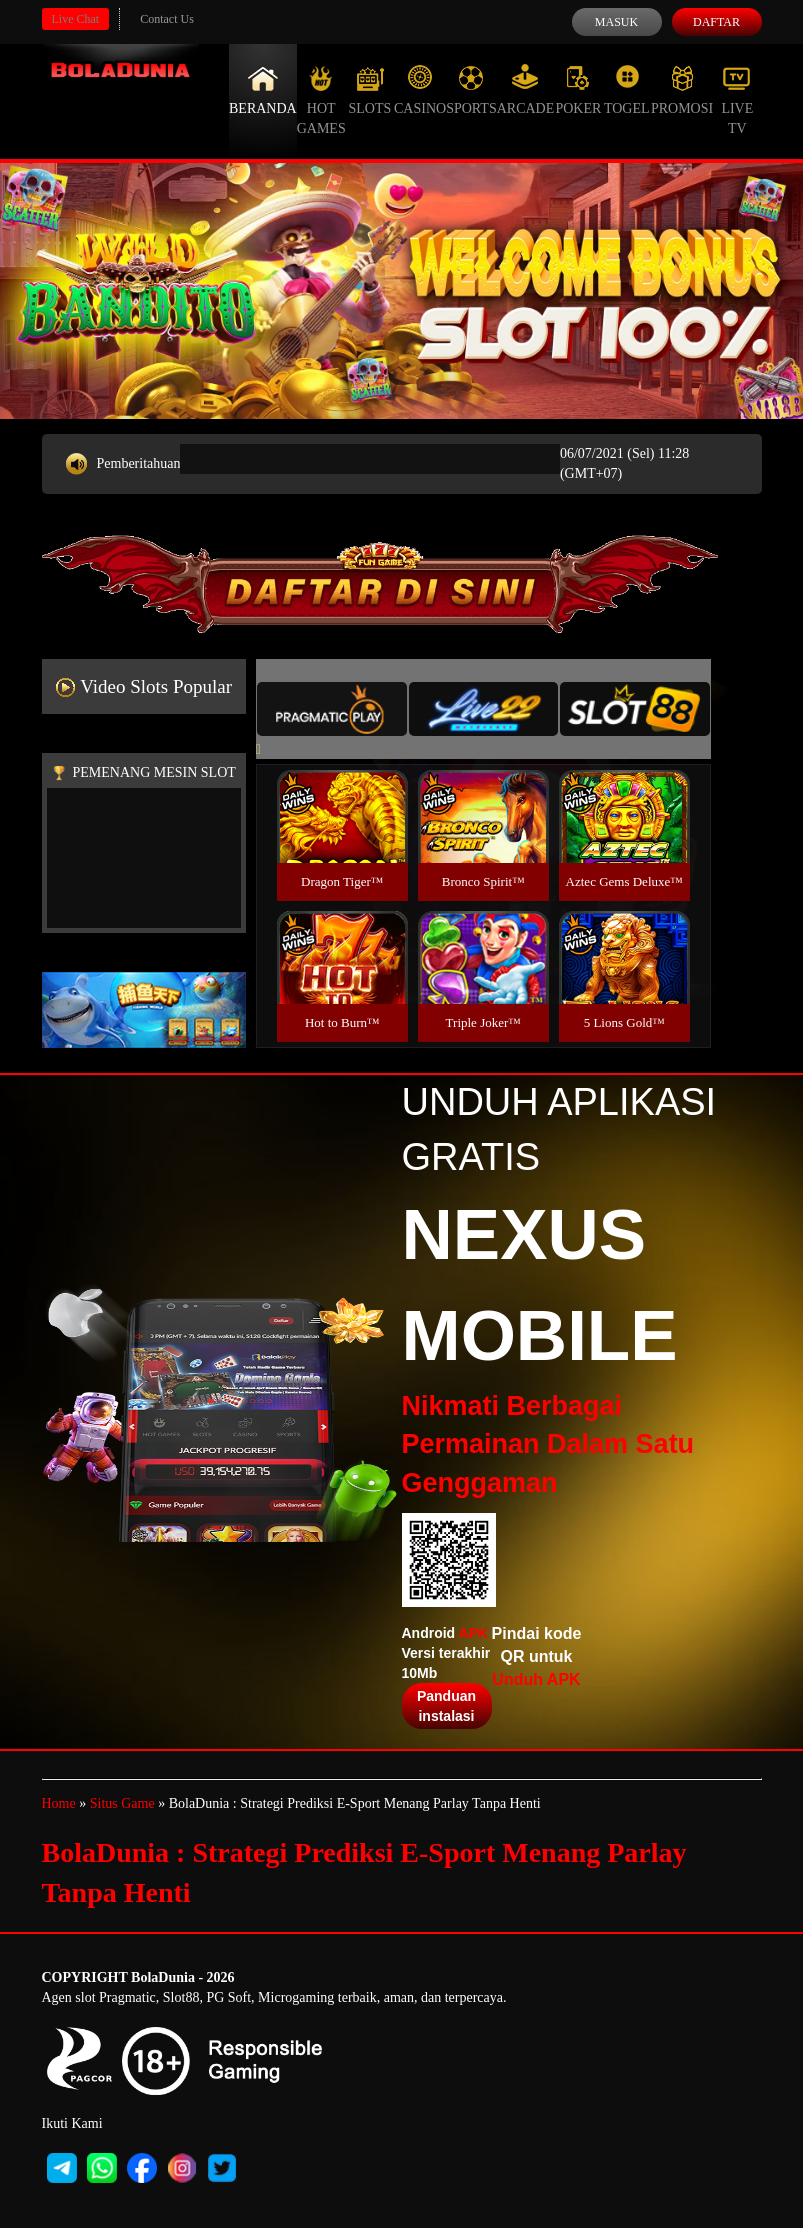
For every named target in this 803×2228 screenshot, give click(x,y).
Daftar (716, 22)
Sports (471, 90)
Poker (578, 90)
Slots (369, 90)
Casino (420, 90)
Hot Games (321, 100)
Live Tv (737, 100)
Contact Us (167, 19)
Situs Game (122, 1803)
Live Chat (76, 19)
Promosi (682, 90)
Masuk (616, 22)
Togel (627, 90)
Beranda (263, 90)
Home (59, 1803)
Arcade (526, 90)
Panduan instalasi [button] (446, 1706)
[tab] (332, 709)
